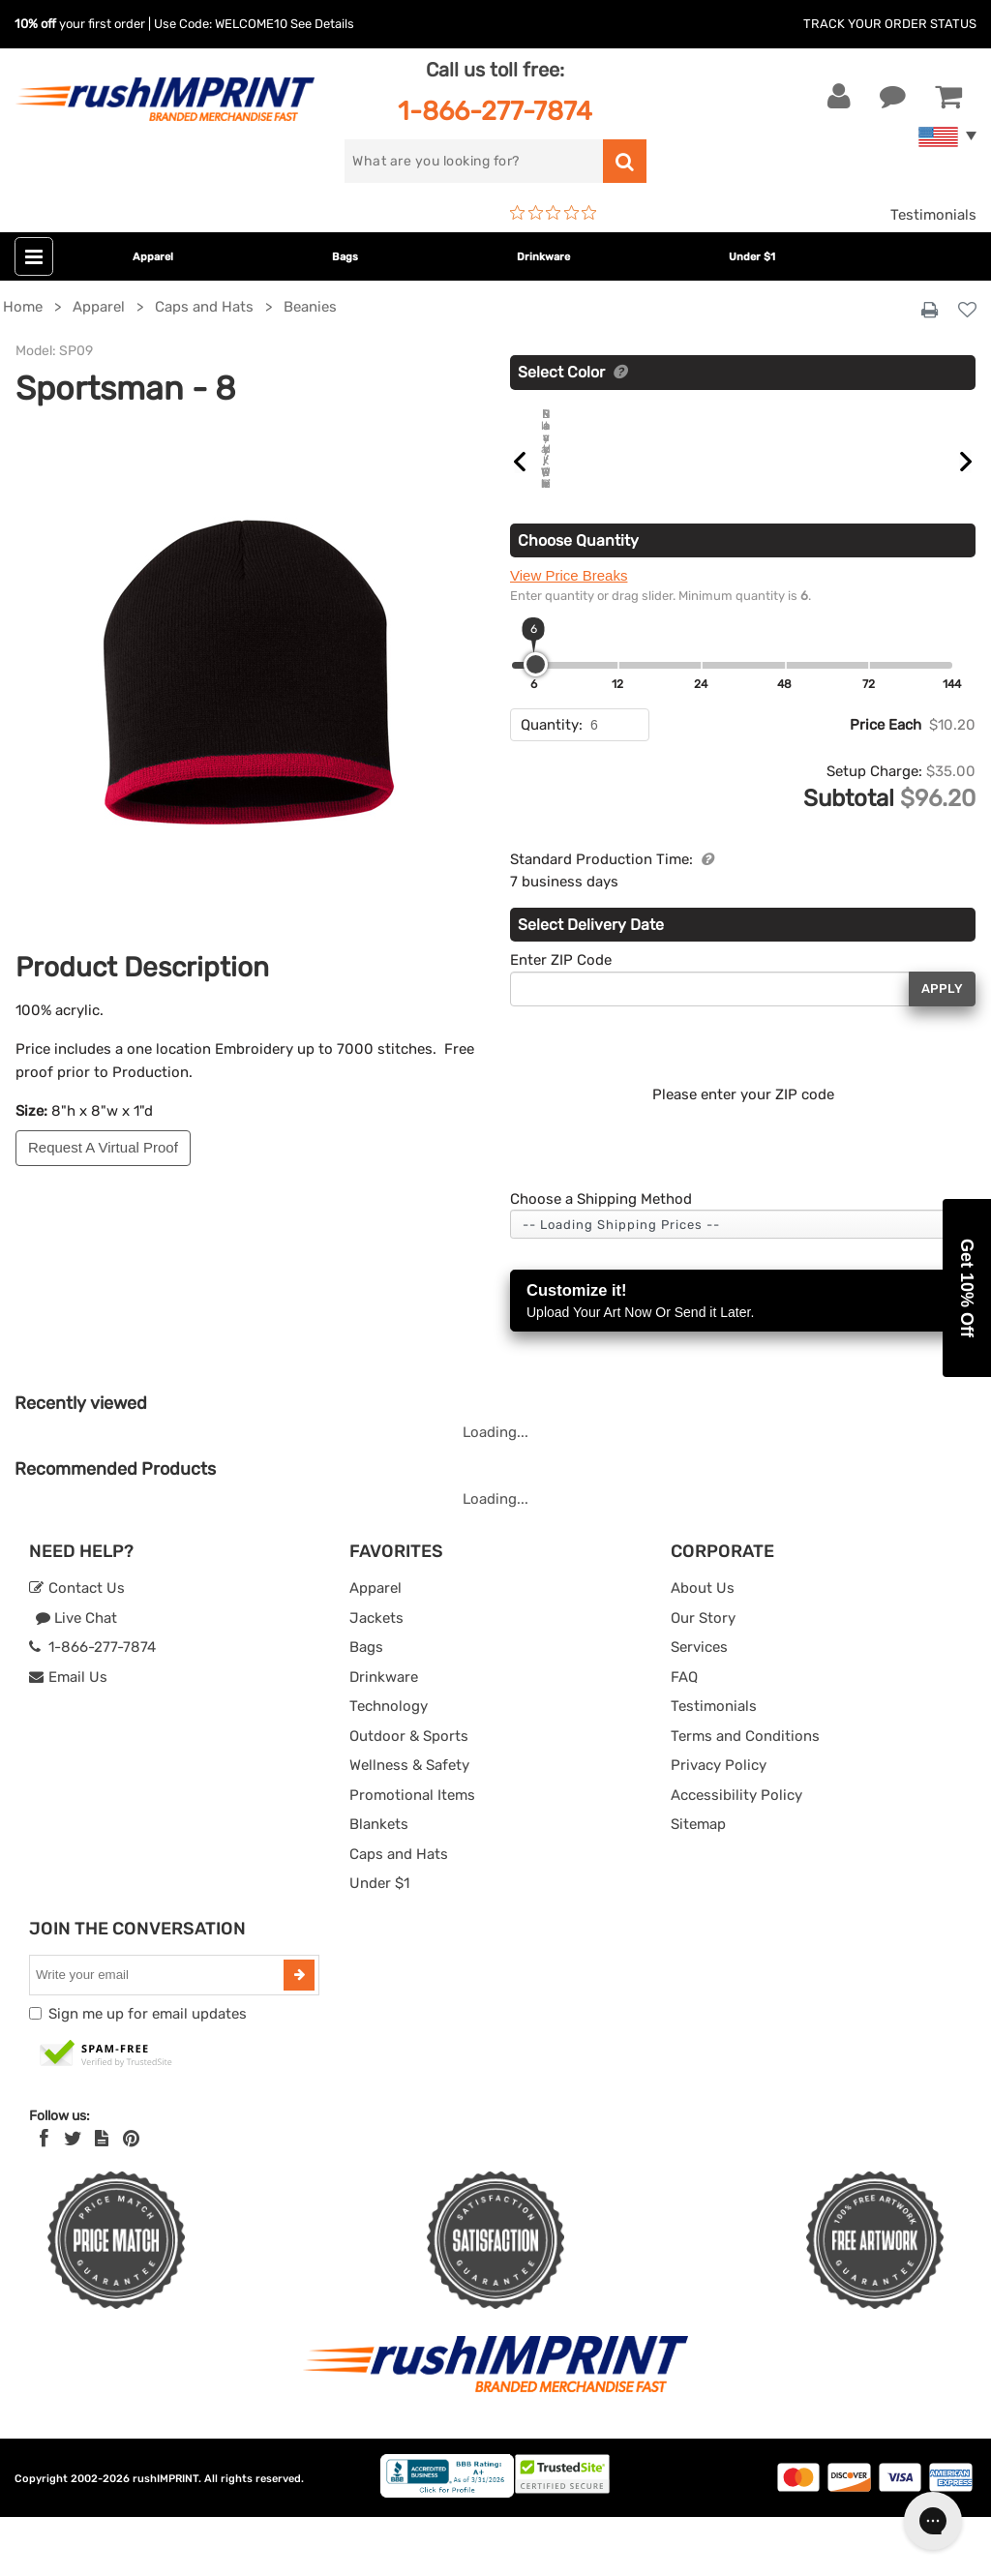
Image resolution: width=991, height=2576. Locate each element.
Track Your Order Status (889, 23)
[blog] (101, 2197)
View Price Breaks (568, 634)
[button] (967, 1288)
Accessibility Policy (736, 1854)
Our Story (703, 1677)
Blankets (378, 1883)
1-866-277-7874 (495, 111)
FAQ (684, 1736)
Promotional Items (412, 1854)
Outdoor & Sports (408, 1795)
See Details (322, 23)
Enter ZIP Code (561, 1019)
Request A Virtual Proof (103, 1147)
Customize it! (742, 1361)
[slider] (536, 723)
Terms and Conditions (745, 1795)
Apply (942, 1047)
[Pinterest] (131, 2197)
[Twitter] (73, 2197)
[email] (159, 2034)
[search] (473, 161)
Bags (345, 257)
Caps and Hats (398, 1913)
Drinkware (543, 257)
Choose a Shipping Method (601, 1258)
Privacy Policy (718, 1824)
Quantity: (552, 784)
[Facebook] (44, 2197)
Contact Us (77, 1647)
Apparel (153, 257)
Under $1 (752, 257)
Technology (388, 1765)
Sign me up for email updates (147, 2073)
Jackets (376, 1677)
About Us (703, 1647)
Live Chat (76, 1677)
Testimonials (933, 215)
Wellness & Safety (409, 1824)
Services (699, 1706)
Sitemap (698, 1883)
